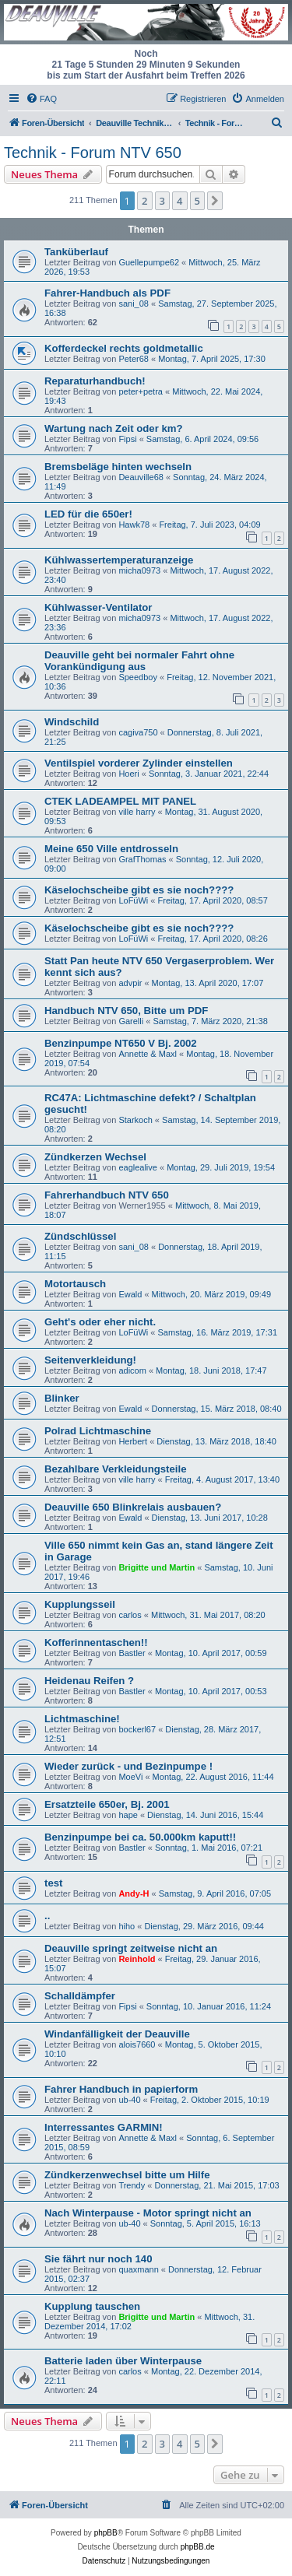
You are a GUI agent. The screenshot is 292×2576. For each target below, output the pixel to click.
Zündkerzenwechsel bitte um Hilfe (127, 2175)
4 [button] (179, 201)
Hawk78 (134, 524)
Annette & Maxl (147, 1053)
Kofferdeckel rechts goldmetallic (123, 348)
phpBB (106, 2533)
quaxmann (138, 2269)
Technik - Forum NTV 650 (92, 152)
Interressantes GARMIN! (103, 2127)
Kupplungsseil (79, 1604)
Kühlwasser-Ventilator (98, 607)
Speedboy (137, 677)
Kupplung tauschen (92, 2306)
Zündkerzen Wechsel (95, 1157)
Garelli (130, 1021)
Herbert (132, 1441)
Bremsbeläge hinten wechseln (118, 466)
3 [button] (162, 201)
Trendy (131, 2185)
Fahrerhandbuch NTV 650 (106, 1195)
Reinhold (136, 1959)
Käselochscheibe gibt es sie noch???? (139, 890)
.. (47, 1915)
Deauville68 (140, 477)
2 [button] (144, 201)
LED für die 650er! (88, 514)
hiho (126, 1926)
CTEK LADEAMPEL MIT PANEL (120, 801)
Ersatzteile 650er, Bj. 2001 (107, 1804)
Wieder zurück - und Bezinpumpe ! (128, 1766)
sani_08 (133, 303)
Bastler (131, 1653)
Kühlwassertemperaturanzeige (118, 560)
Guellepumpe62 (148, 262)
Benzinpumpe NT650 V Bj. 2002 (120, 1043)
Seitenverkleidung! (90, 1360)
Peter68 (133, 358)
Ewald (130, 1294)
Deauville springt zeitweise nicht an (130, 1948)
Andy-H (133, 1893)
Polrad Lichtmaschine (97, 1431)
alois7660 (136, 2044)
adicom (132, 1370)
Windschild (71, 722)
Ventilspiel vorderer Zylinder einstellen (138, 763)
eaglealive (137, 1167)
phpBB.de (198, 2547)
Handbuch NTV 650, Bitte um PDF (126, 1010)
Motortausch (75, 1284)
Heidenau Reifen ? (89, 1680)
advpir (130, 983)
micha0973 (139, 570)
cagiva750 (137, 732)
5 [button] (197, 201)
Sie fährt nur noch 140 (98, 2259)
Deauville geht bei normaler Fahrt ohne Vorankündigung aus (139, 660)
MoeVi (130, 1776)
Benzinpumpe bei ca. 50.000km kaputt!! (140, 1837)
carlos (129, 1615)
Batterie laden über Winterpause (123, 2361)
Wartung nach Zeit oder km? (113, 428)
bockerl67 (137, 1729)
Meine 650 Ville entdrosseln (111, 849)
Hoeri (128, 773)
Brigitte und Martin (156, 1567)
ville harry (136, 811)
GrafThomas (142, 859)
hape (127, 1815)
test (53, 1883)
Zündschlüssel (80, 1236)
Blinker (61, 1398)
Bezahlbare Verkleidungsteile (115, 1469)
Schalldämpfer (79, 1996)
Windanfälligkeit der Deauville (117, 2034)
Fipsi (127, 439)
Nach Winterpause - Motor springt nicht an (148, 2213)
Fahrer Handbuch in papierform (121, 2089)
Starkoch (135, 1120)
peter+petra (140, 391)
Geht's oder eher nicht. (100, 1322)
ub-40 (129, 2099)
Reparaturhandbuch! (95, 381)
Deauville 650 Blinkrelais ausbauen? (132, 1507)
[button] (215, 200)
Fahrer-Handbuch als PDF (107, 293)
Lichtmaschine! (82, 1719)
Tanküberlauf (76, 252)
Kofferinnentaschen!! (96, 1642)
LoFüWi (133, 900)
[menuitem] (41, 98)
